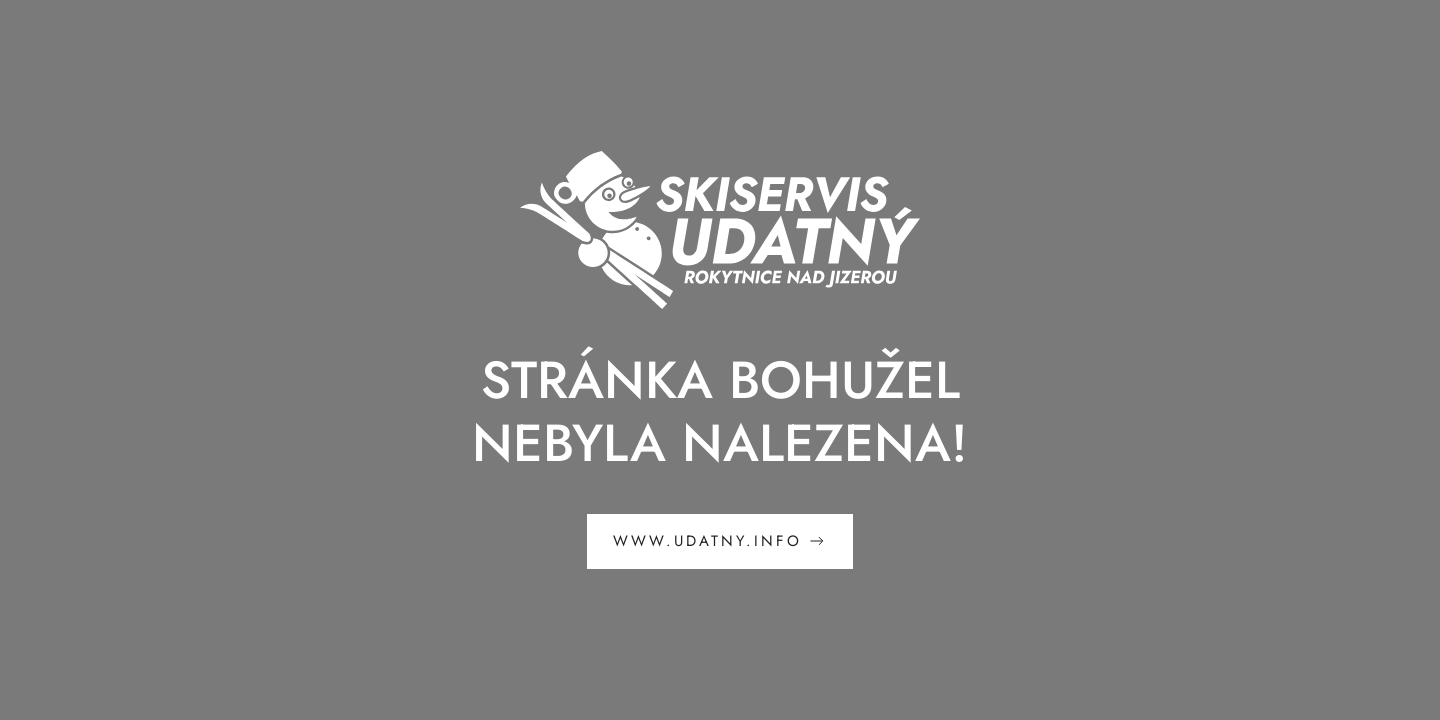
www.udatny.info (720, 541)
